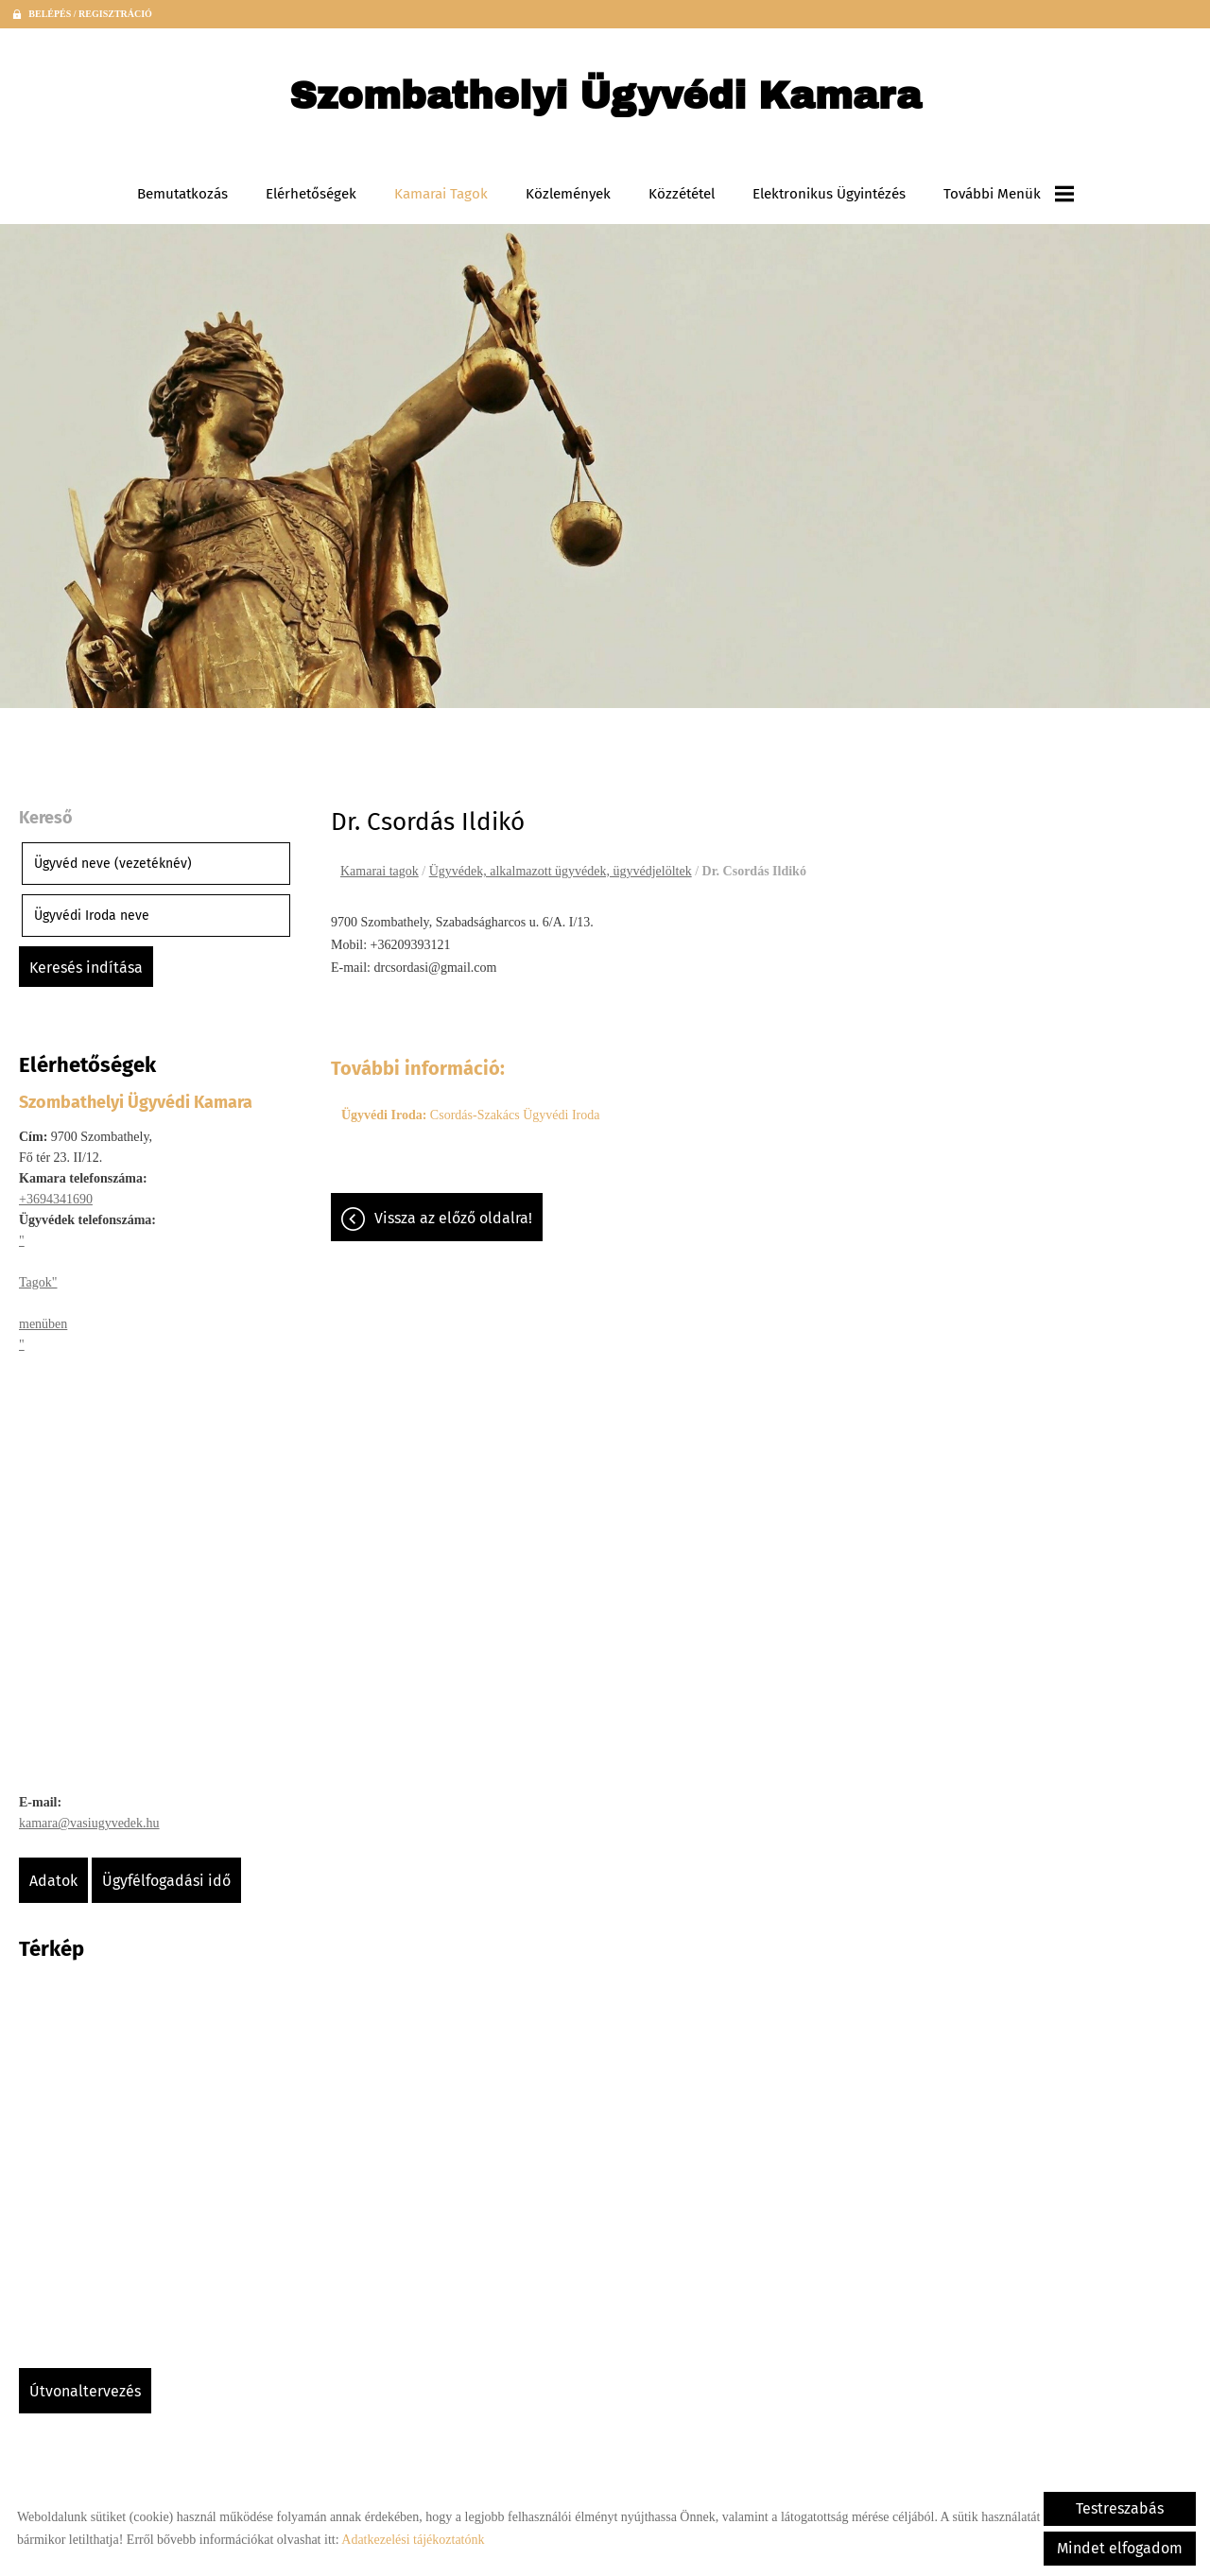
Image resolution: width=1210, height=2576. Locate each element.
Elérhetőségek (311, 193)
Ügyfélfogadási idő (166, 1881)
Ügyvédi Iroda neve (91, 916)
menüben (43, 1324)
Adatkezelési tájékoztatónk (412, 2540)
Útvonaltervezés (85, 2391)
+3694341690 (56, 1199)
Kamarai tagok (441, 193)
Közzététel (681, 193)
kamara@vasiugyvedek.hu (89, 1823)
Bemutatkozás (182, 193)
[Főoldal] (605, 101)
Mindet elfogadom (1120, 2548)
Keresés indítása (86, 968)
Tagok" (38, 1282)
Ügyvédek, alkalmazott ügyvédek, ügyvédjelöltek (560, 871)
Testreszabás (1120, 2508)
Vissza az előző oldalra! (453, 1218)
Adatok (53, 1881)
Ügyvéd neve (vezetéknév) (113, 864)
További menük (1008, 193)
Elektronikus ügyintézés (829, 193)
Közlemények (568, 193)
